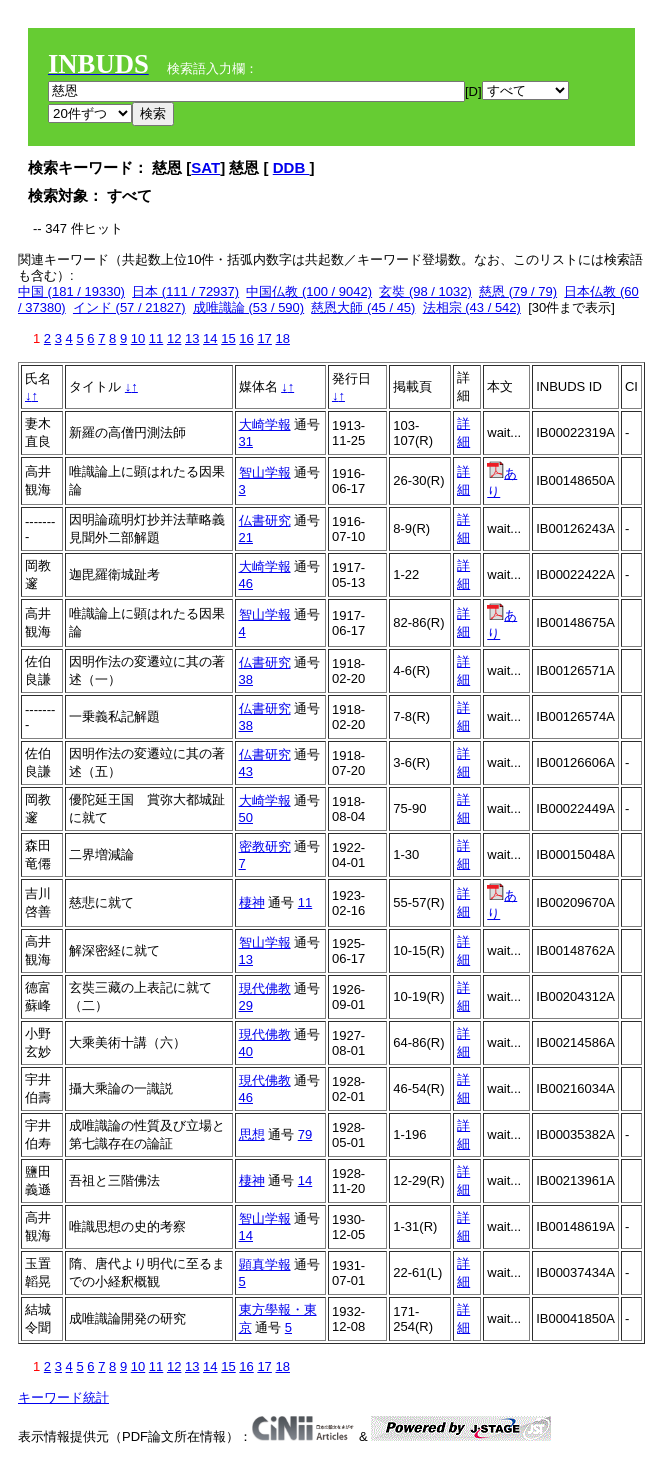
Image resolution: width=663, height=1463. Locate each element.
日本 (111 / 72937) (185, 291)
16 (246, 338)
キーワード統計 (63, 1397)
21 (246, 537)
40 (246, 1051)
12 (174, 338)
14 (210, 338)
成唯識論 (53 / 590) (248, 307)
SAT (205, 167)
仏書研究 (265, 520)
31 (246, 441)
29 (246, 1005)
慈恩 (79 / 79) (518, 291)
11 (156, 338)
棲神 (252, 902)
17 (264, 338)
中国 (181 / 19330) (71, 291)
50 (246, 817)
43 (246, 771)
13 (192, 338)
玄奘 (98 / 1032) (425, 291)
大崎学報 (265, 424)
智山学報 (265, 472)
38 (246, 679)
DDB (291, 167)
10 (138, 338)
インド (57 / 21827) (129, 307)
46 (246, 583)
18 (282, 338)
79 (305, 1134)
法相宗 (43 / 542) (472, 307)
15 (228, 338)
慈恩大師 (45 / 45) (363, 307)
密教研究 (265, 846)
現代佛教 (265, 988)
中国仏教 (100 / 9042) (309, 291)
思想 (252, 1134)
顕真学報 (265, 1264)
